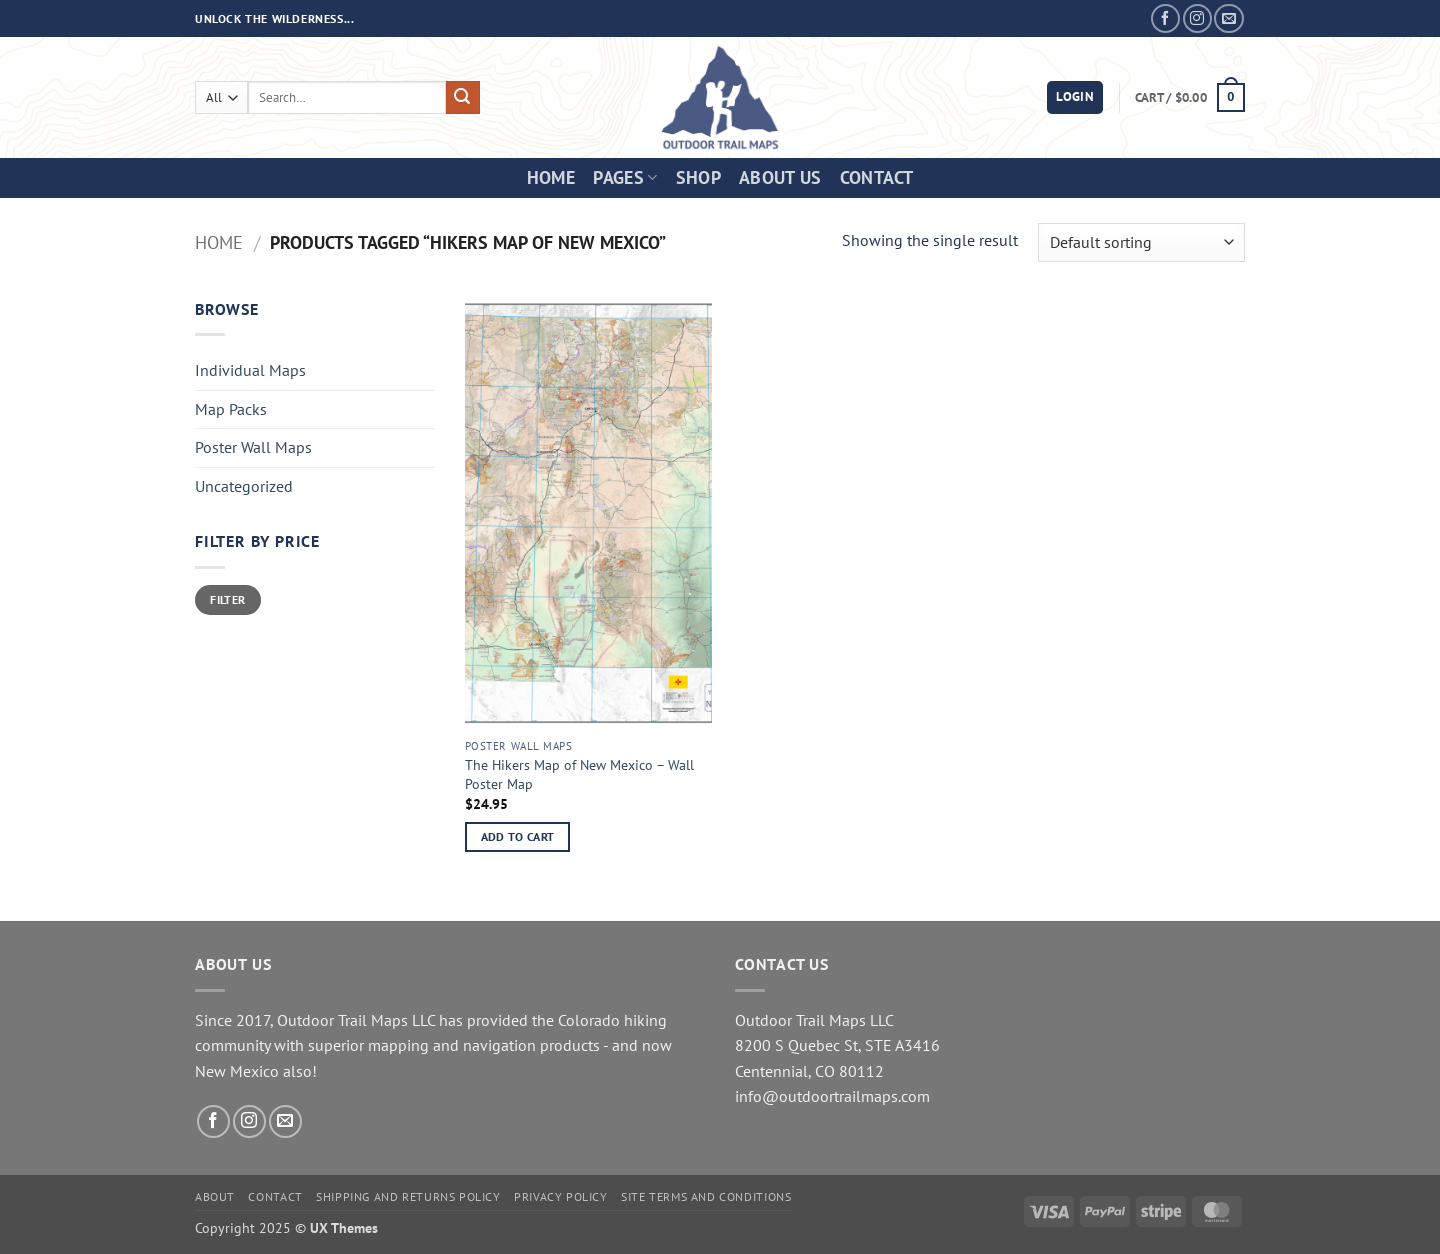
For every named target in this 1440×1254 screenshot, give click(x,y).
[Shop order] (1141, 242)
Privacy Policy (561, 1196)
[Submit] (463, 98)
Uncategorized (244, 486)
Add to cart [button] (518, 836)
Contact (876, 177)
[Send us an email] (1228, 18)
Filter (227, 599)
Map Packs (231, 409)
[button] (1075, 97)
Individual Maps (250, 370)
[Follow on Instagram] (1197, 18)
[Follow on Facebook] (1165, 18)
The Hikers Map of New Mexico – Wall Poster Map (579, 774)
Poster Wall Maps (253, 447)
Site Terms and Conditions (706, 1196)
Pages (625, 177)
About (215, 1196)
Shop (698, 177)
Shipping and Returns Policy (408, 1196)
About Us (780, 177)
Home (551, 177)
